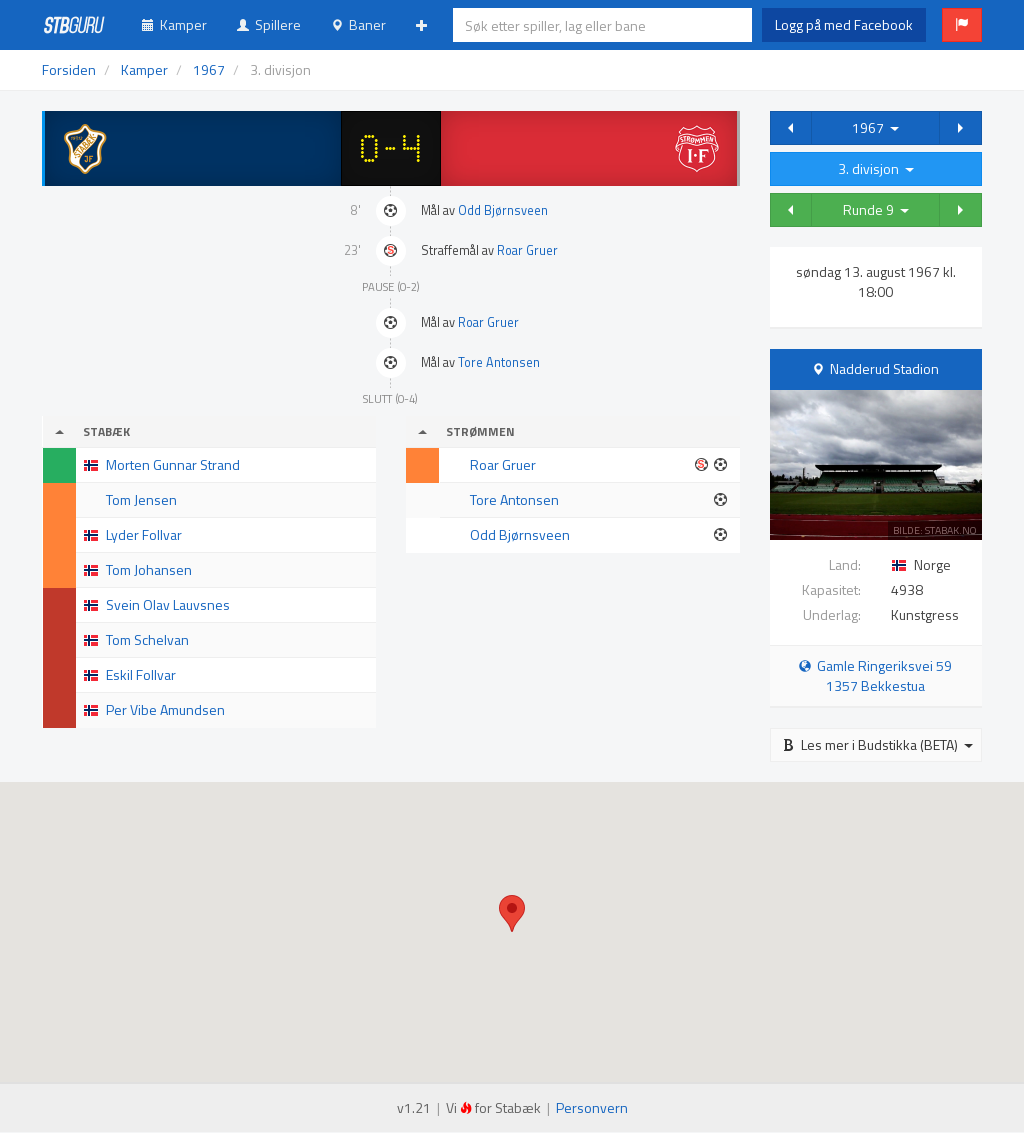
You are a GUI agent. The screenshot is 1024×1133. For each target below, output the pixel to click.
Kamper (174, 24)
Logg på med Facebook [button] (844, 24)
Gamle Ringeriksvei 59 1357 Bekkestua (875, 675)
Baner (358, 24)
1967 (875, 127)
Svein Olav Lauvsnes (168, 604)
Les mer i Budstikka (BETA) (878, 744)
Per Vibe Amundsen (165, 709)
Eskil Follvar (141, 674)
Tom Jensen (141, 499)
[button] (962, 25)
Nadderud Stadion (884, 368)
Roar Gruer (527, 250)
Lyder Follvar (144, 534)
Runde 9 (876, 209)
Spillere (269, 24)
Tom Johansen (149, 569)
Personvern (592, 1107)
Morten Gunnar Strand (173, 464)
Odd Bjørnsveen (503, 210)
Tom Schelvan (147, 639)
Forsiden (69, 69)
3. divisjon (876, 168)
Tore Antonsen (499, 362)
